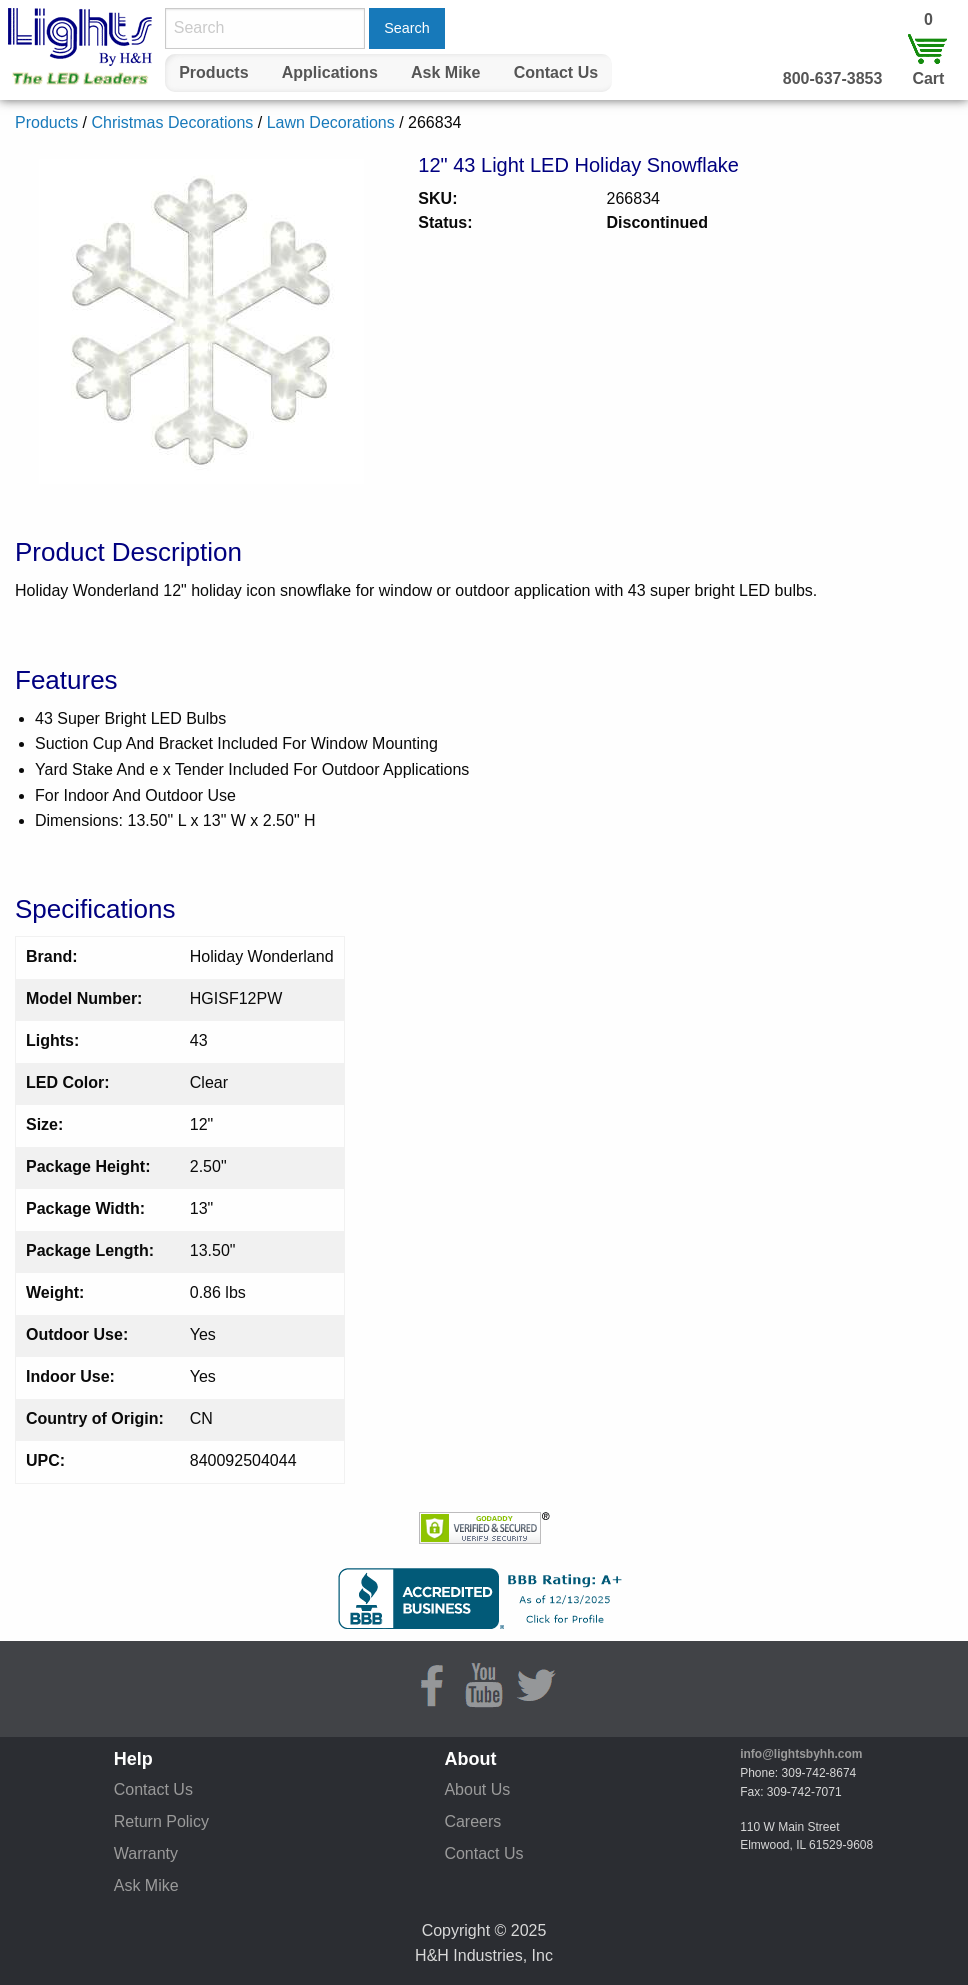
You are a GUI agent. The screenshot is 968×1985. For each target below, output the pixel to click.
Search (407, 28)
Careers (472, 1821)
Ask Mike (445, 72)
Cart (928, 78)
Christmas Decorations (172, 122)
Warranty (146, 1853)
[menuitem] (214, 73)
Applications (330, 72)
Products (213, 72)
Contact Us (556, 72)
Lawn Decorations (331, 122)
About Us (477, 1789)
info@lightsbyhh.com (801, 1754)
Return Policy (161, 1821)
